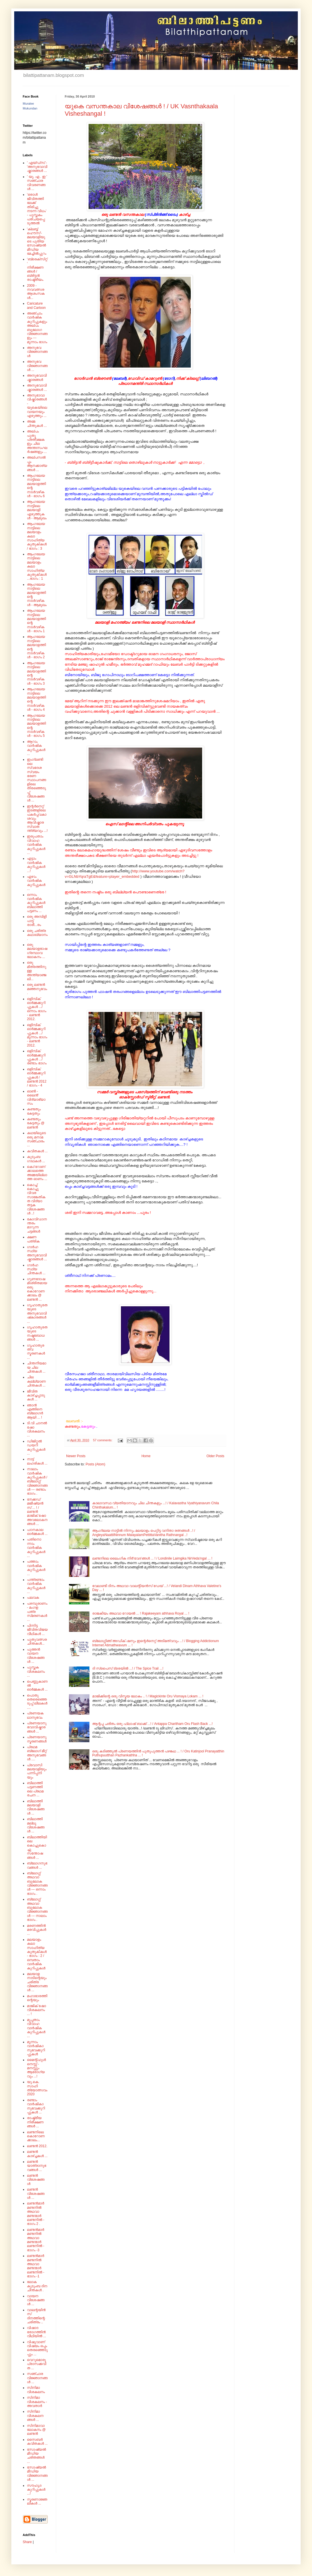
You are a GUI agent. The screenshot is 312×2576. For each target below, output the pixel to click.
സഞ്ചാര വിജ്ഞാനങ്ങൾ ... (37, 2378)
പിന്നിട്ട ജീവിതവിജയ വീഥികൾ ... (37, 1630)
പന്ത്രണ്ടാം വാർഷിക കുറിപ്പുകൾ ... (36, 1586)
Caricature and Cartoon (36, 305)
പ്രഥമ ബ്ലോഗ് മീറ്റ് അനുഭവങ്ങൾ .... (37, 1753)
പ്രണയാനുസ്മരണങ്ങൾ (37, 1739)
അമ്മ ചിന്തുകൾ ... (37, 423)
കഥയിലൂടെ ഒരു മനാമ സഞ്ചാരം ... (36, 1139)
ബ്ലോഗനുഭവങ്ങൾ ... (37, 1865)
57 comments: (103, 1440)
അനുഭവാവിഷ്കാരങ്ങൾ (37, 377)
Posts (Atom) (95, 1464)
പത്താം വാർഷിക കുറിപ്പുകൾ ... (36, 1568)
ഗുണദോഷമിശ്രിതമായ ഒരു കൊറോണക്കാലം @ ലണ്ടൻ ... (37, 1289)
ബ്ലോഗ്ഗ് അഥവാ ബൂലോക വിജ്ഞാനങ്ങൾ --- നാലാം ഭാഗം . (37, 1909)
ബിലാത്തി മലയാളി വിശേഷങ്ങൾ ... (36, 1807)
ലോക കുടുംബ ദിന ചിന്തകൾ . (37, 2286)
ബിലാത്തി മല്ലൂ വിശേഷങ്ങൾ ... (36, 1825)
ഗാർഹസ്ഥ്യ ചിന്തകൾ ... (36, 1269)
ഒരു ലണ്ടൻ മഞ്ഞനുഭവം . (37, 989)
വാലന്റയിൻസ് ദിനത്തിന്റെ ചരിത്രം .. (36, 2316)
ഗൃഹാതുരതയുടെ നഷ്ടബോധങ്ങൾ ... (37, 1333)
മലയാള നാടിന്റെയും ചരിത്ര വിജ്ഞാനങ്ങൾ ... (37, 1982)
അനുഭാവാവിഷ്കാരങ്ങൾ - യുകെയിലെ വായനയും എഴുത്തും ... (37, 405)
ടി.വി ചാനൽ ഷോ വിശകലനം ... (37, 1429)
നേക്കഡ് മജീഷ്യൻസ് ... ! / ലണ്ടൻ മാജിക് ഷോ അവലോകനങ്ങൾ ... (37, 1511)
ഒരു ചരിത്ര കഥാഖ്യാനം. (37, 935)
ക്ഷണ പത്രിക (33, 1239)
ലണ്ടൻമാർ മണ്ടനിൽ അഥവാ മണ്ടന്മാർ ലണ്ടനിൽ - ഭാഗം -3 (35, 2240)
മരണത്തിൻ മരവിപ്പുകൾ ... (36, 1930)
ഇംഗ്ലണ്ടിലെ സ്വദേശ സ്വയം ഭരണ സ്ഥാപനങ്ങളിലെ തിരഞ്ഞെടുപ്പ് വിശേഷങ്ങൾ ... (36, 780)
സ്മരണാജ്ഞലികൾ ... (37, 2501)
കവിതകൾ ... (37, 1151)
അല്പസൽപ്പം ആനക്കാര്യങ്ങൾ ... (37, 463)
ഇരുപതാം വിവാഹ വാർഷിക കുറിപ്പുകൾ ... (36, 844)
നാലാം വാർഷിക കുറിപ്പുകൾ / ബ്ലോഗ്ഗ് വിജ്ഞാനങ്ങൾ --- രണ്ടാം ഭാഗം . (37, 1481)
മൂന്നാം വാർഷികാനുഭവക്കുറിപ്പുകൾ (36, 2048)
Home (145, 1456)
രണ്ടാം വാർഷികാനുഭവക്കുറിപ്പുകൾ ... (36, 2106)
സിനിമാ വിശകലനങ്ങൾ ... (35, 2416)
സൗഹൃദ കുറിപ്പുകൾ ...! (36, 2490)
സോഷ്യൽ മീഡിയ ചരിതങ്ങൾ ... (36, 2456)
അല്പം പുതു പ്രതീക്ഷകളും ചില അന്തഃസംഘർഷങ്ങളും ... (37, 441)
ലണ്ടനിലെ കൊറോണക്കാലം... (36, 2136)
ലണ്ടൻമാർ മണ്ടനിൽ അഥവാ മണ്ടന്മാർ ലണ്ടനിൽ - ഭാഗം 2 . (35, 2213)
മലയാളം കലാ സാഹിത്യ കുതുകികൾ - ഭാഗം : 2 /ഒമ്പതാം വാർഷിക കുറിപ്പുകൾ (37, 1954)
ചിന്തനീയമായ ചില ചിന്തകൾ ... (36, 1367)
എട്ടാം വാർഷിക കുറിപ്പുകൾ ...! (36, 864)
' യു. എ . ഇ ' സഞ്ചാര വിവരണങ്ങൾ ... (37, 183)
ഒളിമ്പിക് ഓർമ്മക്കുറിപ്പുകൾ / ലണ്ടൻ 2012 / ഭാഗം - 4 (36, 1077)
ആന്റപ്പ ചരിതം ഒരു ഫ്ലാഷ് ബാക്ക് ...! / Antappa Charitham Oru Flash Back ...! (152, 1724)
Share (27, 2542)
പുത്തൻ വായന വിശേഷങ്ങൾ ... (36, 1655)
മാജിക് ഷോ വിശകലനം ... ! (36, 2010)
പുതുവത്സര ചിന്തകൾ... (37, 1641)
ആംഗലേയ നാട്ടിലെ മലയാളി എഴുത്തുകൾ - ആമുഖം (37, 510)
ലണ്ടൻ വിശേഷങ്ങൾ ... (36, 2193)
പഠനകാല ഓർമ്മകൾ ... (37, 1532)
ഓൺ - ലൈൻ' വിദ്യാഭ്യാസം (36, 1097)
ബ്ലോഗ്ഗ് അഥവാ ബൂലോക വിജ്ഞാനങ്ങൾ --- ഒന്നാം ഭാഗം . (37, 1883)
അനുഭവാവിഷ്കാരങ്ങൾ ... (37, 387)
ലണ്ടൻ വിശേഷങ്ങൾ (36, 2180)
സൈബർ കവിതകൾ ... (37, 2442)
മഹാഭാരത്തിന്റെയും (37, 1998)
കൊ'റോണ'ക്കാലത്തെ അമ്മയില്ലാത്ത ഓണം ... (37, 1173)
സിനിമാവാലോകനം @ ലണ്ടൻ (36, 2430)
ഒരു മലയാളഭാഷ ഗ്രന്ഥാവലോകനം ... (37, 951)
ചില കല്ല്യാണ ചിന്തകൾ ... (36, 1381)
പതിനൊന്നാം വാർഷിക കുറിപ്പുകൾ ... (36, 1547)
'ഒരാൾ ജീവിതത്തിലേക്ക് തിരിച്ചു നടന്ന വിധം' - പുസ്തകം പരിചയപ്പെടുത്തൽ (36, 209)
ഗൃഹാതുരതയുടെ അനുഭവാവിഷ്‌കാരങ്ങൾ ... (37, 1313)
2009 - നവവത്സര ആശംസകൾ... (36, 292)
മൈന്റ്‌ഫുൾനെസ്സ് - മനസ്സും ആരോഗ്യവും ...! (36, 2068)
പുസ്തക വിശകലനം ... (36, 1671)
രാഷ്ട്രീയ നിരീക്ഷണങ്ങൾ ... (35, 2122)
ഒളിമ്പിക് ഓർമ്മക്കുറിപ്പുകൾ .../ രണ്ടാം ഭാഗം (37, 1057)
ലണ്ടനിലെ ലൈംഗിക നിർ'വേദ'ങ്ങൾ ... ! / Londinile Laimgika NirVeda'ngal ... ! (152, 1558)
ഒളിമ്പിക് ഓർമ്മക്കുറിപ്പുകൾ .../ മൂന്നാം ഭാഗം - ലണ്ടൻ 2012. (37, 1035)
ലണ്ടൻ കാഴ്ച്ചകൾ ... (37, 2154)
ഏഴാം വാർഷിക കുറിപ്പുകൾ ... (36, 883)
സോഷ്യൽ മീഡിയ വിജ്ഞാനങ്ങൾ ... (37, 2473)
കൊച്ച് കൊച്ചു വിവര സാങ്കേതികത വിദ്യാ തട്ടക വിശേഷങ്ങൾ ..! (36, 1199)
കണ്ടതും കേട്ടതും (34, 1111)
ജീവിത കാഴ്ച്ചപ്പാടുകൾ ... (36, 1395)
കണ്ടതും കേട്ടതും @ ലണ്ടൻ (35, 1123)
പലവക (33, 1598)
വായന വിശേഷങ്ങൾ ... (36, 2300)
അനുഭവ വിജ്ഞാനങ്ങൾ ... (37, 366)
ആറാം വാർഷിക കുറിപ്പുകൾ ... (36, 748)
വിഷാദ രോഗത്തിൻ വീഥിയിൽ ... (36, 2332)
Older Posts (215, 1456)
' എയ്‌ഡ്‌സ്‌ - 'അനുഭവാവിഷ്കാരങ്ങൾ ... (37, 167)
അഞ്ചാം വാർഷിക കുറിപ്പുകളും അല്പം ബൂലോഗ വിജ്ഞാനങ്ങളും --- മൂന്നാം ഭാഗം (37, 327)
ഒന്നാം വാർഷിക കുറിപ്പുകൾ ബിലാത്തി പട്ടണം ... (36, 903)
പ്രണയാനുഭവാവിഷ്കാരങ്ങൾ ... (37, 1727)
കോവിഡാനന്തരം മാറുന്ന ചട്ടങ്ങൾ (37, 1225)
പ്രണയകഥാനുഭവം (35, 1715)
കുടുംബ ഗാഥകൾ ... (36, 1159)
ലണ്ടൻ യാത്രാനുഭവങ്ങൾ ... (36, 2166)
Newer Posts (75, 1456)
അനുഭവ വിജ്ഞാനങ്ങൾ (37, 352)
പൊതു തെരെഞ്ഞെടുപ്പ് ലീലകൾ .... (37, 1701)
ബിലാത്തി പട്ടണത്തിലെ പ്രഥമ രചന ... (35, 1789)
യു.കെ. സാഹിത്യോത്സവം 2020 (37, 2088)
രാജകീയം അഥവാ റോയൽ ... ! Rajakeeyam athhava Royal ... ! (140, 1613)
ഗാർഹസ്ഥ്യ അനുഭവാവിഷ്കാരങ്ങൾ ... (37, 1253)
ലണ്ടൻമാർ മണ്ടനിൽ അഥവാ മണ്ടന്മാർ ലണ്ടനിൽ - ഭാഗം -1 (35, 2266)
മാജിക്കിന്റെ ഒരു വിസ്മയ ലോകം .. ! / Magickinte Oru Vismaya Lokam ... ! (147, 1696)
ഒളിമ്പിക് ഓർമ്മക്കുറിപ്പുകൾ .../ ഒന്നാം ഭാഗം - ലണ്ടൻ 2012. (36, 1009)
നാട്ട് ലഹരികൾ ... (37, 1461)
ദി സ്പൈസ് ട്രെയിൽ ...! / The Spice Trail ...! (128, 1668)
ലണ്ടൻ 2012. (37, 2146)
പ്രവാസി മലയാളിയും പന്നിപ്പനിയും (37, 1771)
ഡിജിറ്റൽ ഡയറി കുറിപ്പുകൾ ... (36, 1447)
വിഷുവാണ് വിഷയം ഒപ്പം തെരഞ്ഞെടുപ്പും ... (37, 2348)
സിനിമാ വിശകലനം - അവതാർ (37, 2402)
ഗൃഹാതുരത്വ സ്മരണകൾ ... (36, 1351)
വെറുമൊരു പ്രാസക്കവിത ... (36, 2364)
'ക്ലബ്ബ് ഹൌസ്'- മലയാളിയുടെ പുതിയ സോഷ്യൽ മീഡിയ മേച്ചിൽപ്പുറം (36, 241)
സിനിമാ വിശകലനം (36, 2390)
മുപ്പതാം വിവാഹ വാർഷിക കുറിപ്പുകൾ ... (36, 2028)
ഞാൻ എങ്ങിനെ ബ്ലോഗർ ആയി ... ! (35, 1411)
